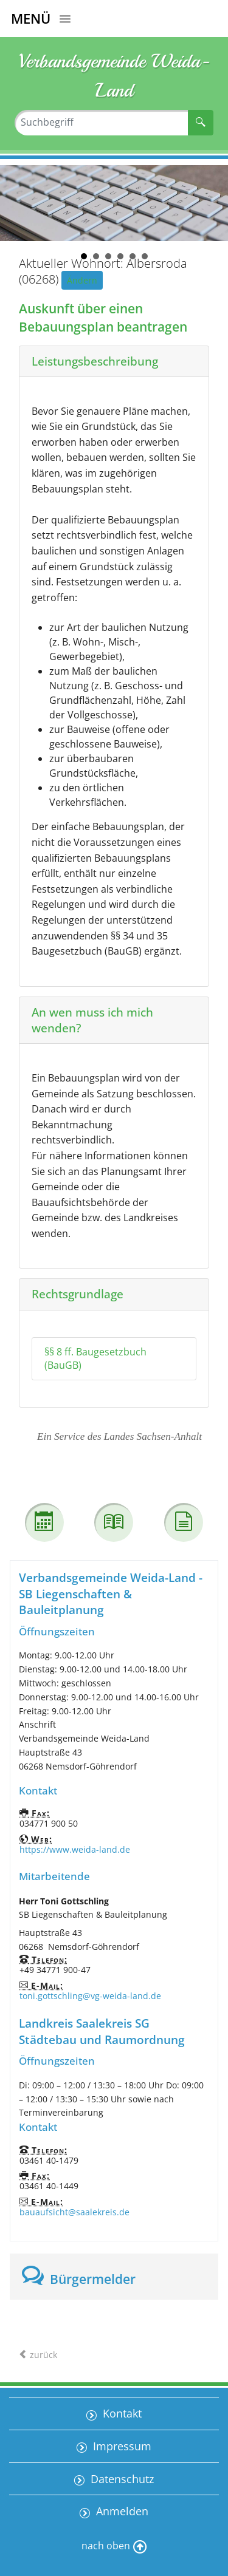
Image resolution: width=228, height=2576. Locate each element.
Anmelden (120, 2511)
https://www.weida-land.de (74, 1849)
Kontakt (121, 2413)
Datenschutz (121, 2479)
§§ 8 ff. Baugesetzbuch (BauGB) (95, 1358)
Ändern (82, 280)
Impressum (120, 2446)
